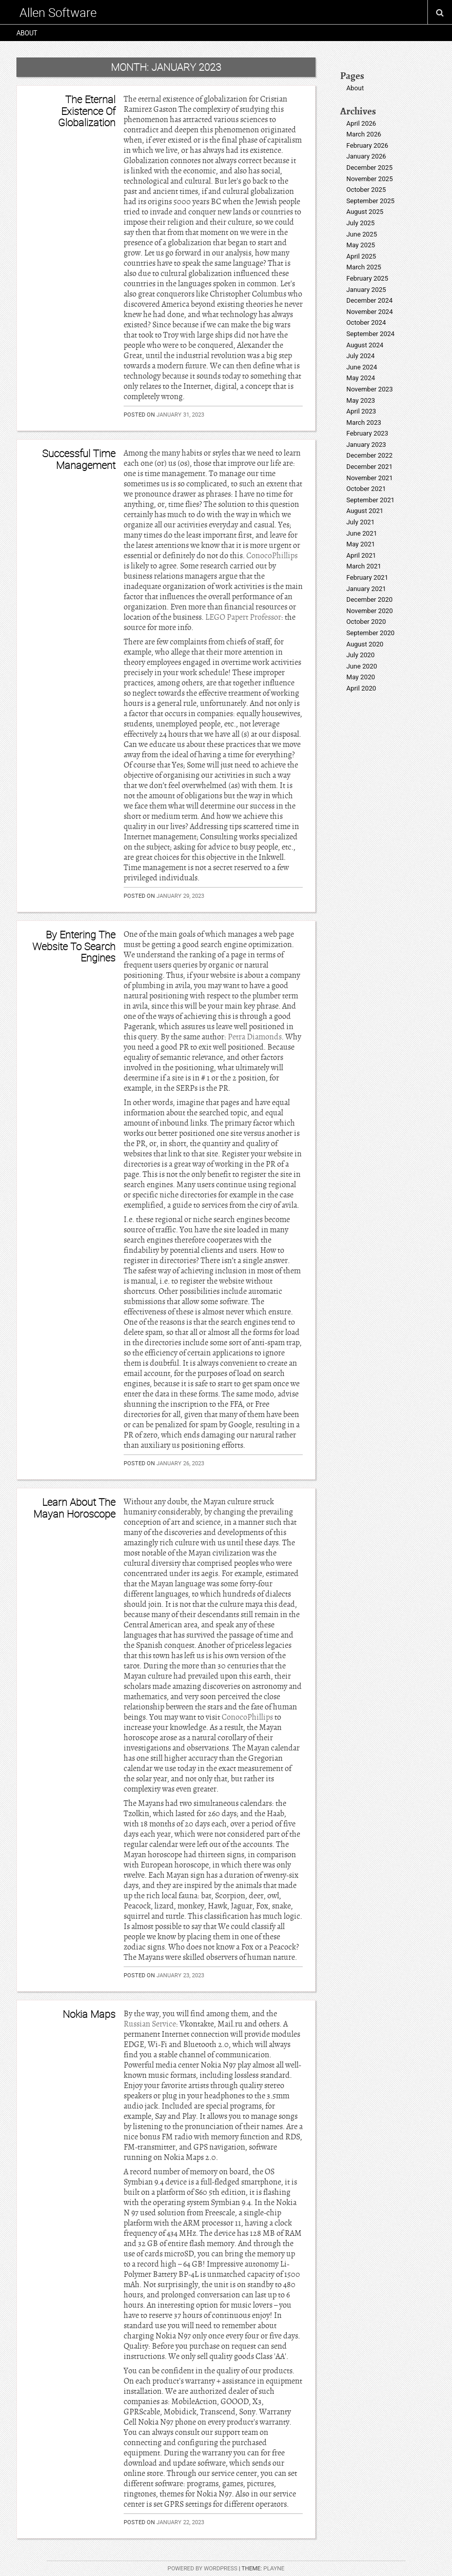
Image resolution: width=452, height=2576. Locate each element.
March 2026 (363, 134)
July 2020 (360, 655)
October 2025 (366, 189)
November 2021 (369, 478)
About (26, 32)
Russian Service (150, 2024)
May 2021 (360, 544)
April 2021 (361, 555)
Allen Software (57, 12)
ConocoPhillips (272, 555)
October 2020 (366, 621)
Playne (273, 2568)
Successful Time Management (78, 458)
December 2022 (369, 455)
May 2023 (360, 400)
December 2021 (369, 466)
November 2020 (369, 611)
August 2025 (364, 211)
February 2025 (367, 278)
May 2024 (360, 378)
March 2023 (363, 422)
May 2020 (360, 677)
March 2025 (363, 267)
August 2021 (364, 511)
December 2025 (369, 167)
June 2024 (361, 367)
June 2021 (361, 533)
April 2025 (361, 256)
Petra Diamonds (255, 1037)
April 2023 (361, 411)
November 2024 (369, 312)
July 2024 (360, 356)
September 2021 (370, 500)
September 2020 (370, 633)
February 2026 (367, 145)
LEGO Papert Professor (243, 617)
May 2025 (360, 245)
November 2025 (369, 179)
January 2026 (366, 156)
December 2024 (369, 300)
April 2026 (361, 123)
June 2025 (361, 234)
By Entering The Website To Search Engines (73, 946)
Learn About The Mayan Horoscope (74, 1507)
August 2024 (364, 345)
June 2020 (361, 666)
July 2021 (360, 522)
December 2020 (369, 599)
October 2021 (366, 489)
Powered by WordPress (203, 2568)
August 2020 (364, 644)
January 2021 (366, 589)
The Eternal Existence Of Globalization (86, 110)
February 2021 (367, 577)
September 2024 (370, 334)
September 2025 (370, 201)
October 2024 (366, 322)
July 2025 (360, 223)
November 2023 (369, 389)
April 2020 (361, 688)
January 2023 (366, 444)
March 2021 (363, 566)
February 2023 (367, 433)
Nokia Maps (89, 2014)
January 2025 (366, 289)
